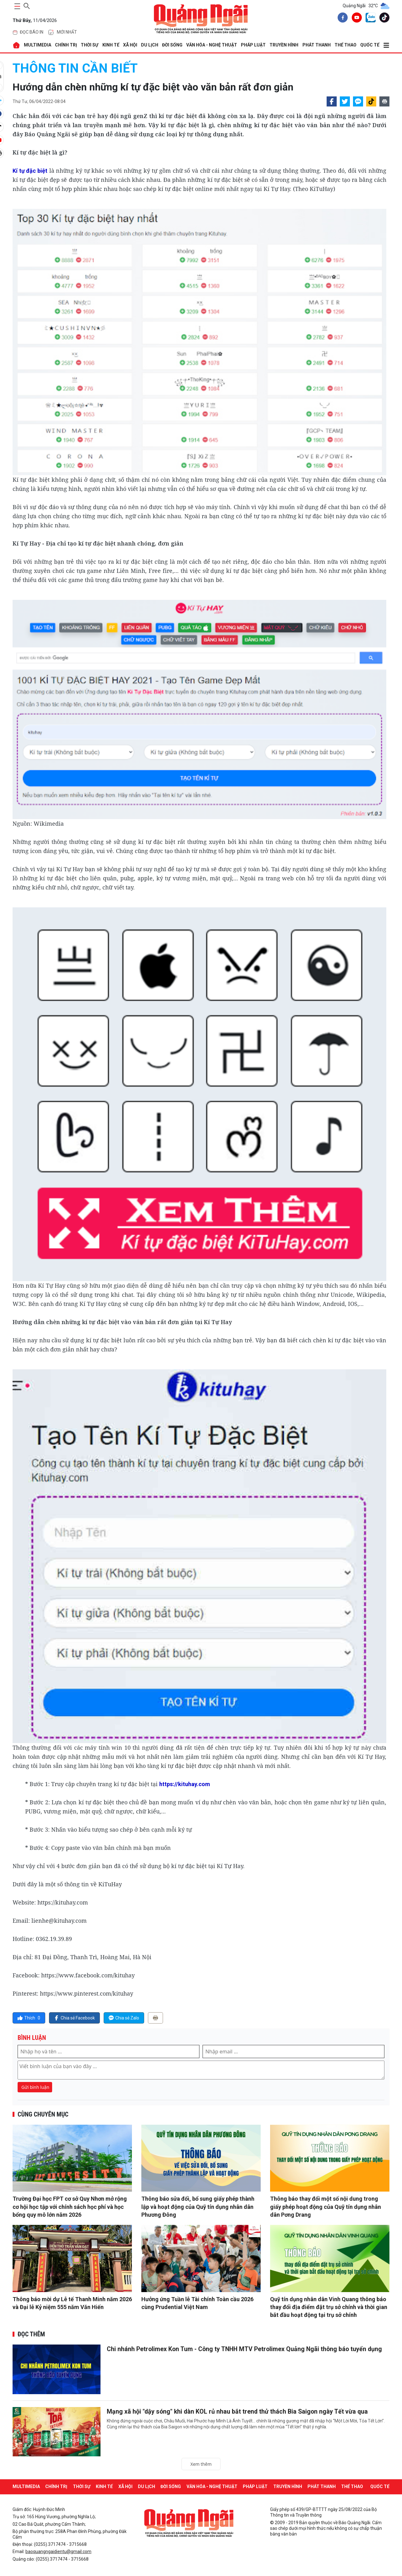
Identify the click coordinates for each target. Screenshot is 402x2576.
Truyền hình (283, 44)
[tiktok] (383, 18)
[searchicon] (26, 5)
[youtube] (355, 18)
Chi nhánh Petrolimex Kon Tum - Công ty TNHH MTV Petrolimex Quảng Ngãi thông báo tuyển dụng (247, 2349)
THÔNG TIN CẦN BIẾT (75, 68)
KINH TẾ (110, 44)
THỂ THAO (345, 44)
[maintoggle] (16, 6)
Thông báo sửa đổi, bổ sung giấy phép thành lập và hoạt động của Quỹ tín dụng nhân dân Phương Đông (197, 2206)
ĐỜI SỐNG (172, 44)
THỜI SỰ (89, 44)
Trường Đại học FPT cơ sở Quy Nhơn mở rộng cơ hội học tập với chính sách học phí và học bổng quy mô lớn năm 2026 (70, 2206)
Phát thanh (316, 44)
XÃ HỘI (130, 44)
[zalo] (369, 19)
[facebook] (341, 18)
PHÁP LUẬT (253, 44)
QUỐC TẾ (369, 44)
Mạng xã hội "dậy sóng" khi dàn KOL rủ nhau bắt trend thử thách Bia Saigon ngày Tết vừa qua (239, 2411)
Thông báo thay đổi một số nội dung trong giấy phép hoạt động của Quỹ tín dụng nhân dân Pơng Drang (325, 2206)
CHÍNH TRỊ (66, 44)
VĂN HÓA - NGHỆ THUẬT (211, 44)
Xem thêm (201, 2464)
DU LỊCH (149, 44)
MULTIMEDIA (37, 44)
